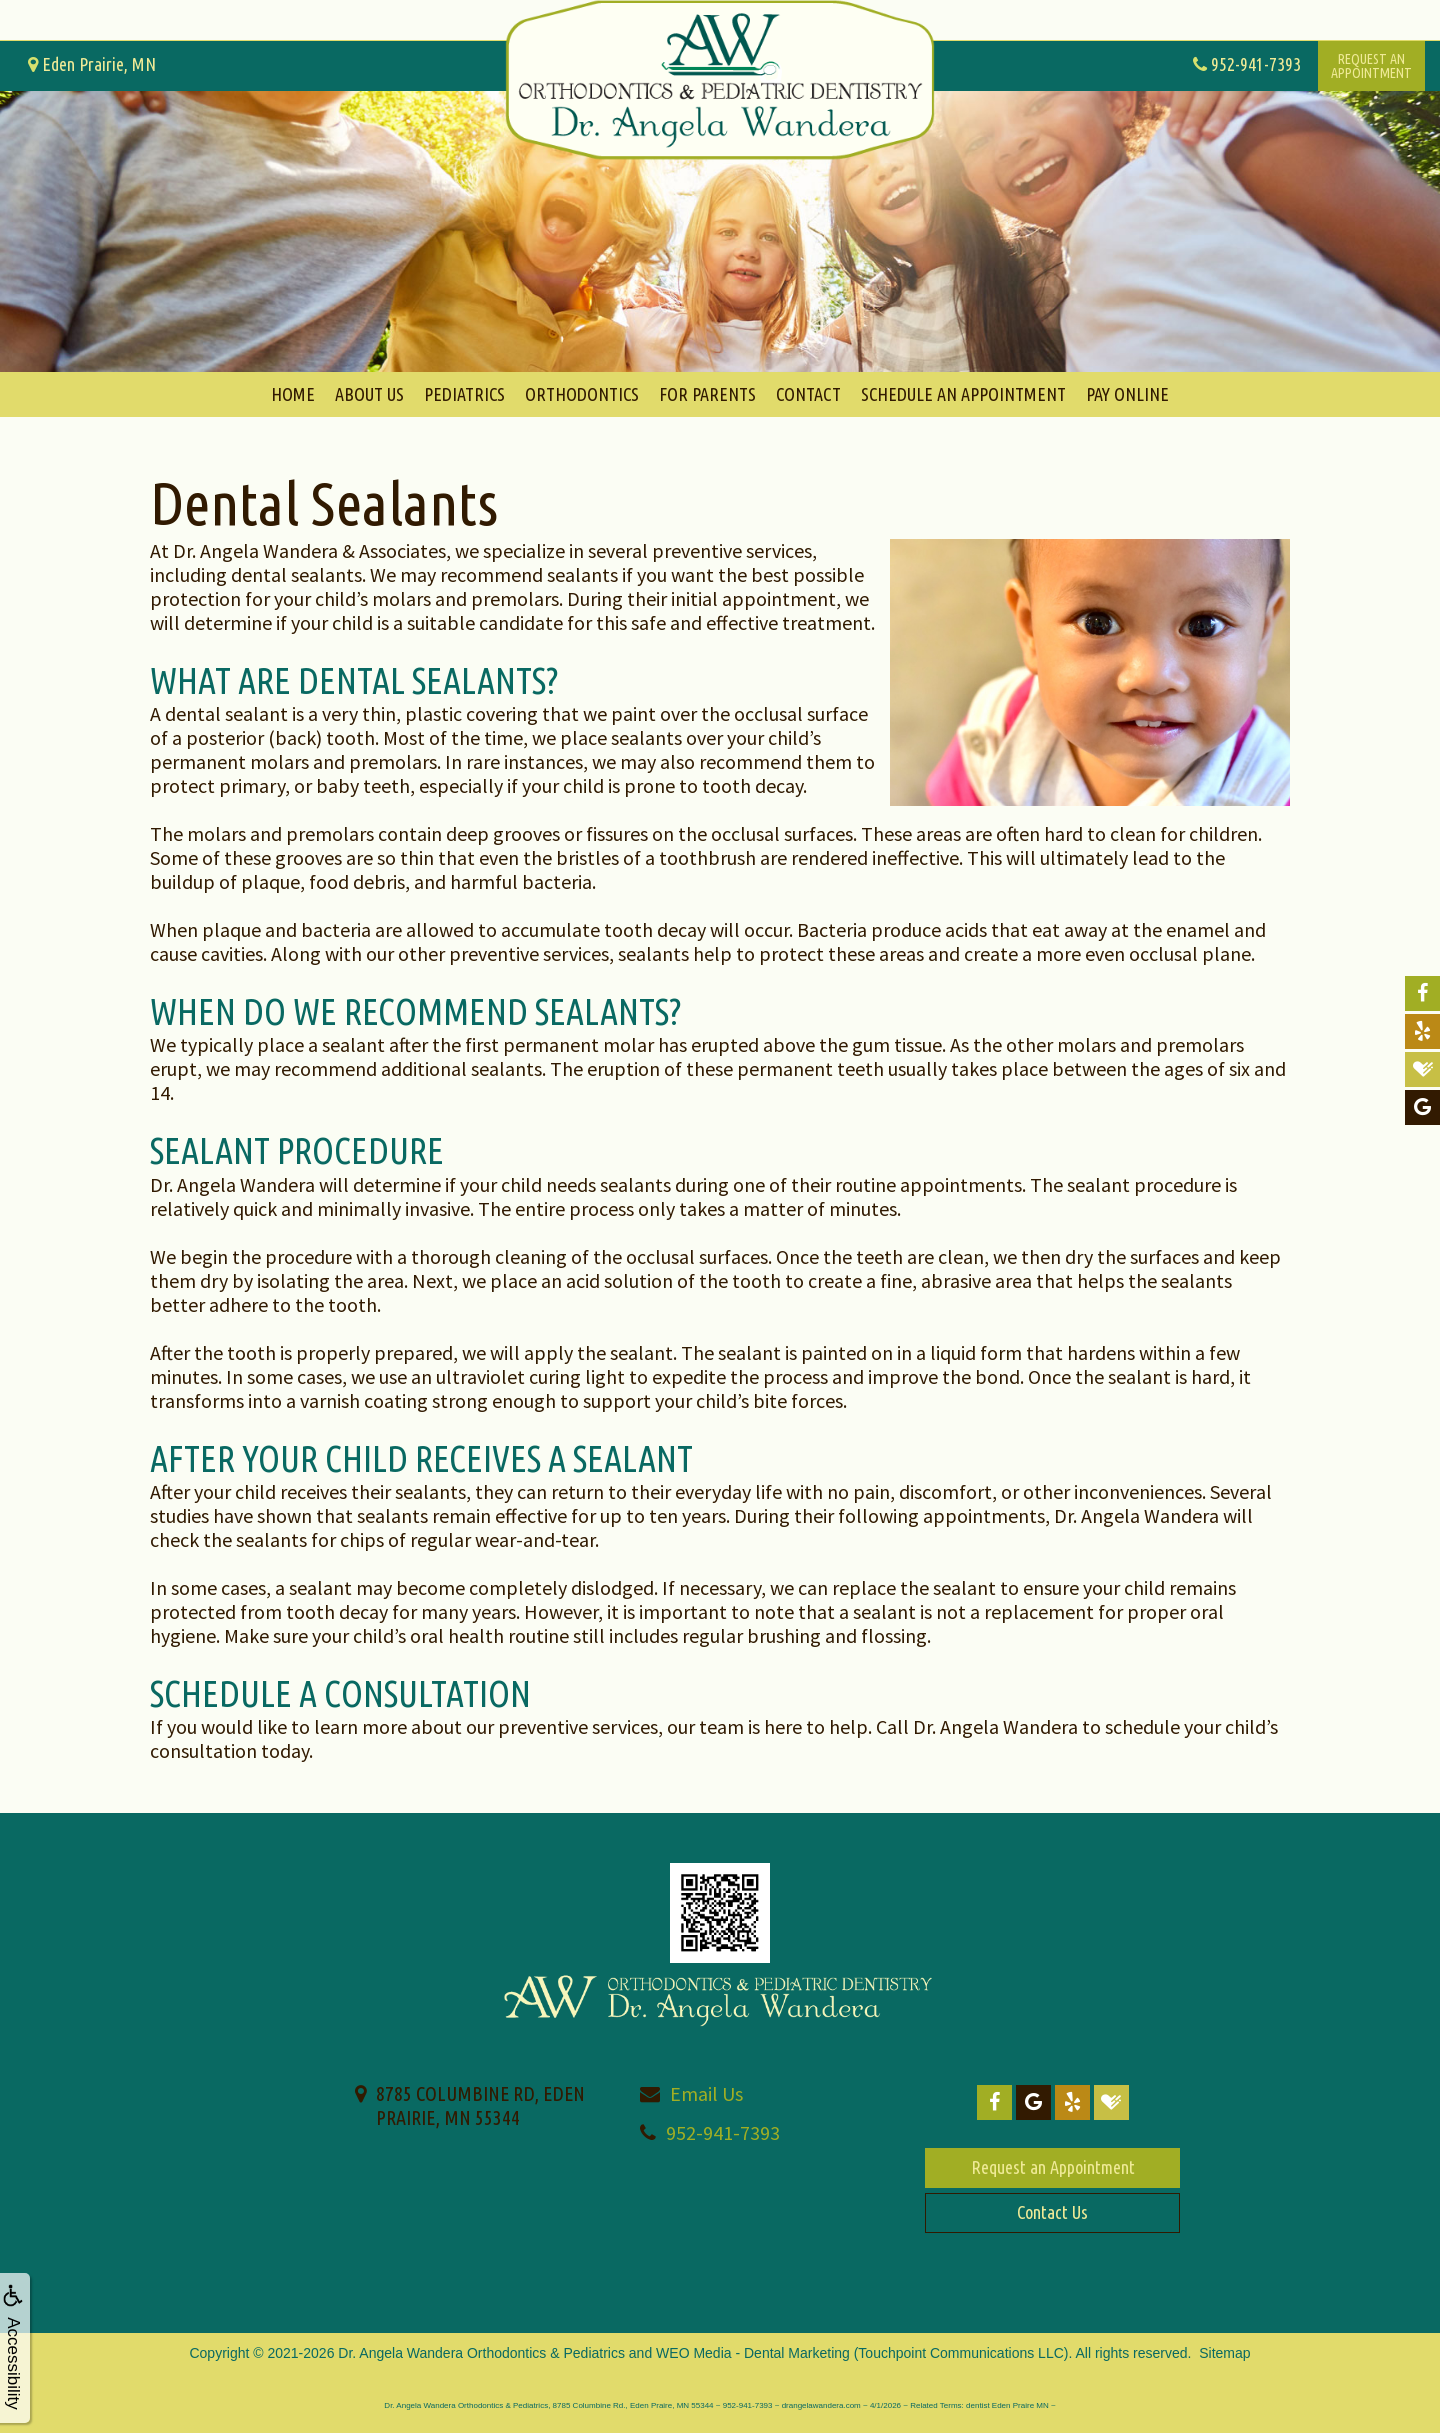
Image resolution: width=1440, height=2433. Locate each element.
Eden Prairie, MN (92, 64)
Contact (808, 394)
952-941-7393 (723, 2132)
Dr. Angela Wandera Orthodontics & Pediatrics (481, 2353)
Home (293, 394)
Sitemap (1224, 2353)
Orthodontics (582, 394)
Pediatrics (464, 394)
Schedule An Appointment (963, 394)
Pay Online (1127, 394)
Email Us (706, 2093)
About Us (369, 394)
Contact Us (1052, 2212)
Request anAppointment (1371, 66)
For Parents (707, 394)
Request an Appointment (1053, 2167)
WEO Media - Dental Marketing (753, 2353)
